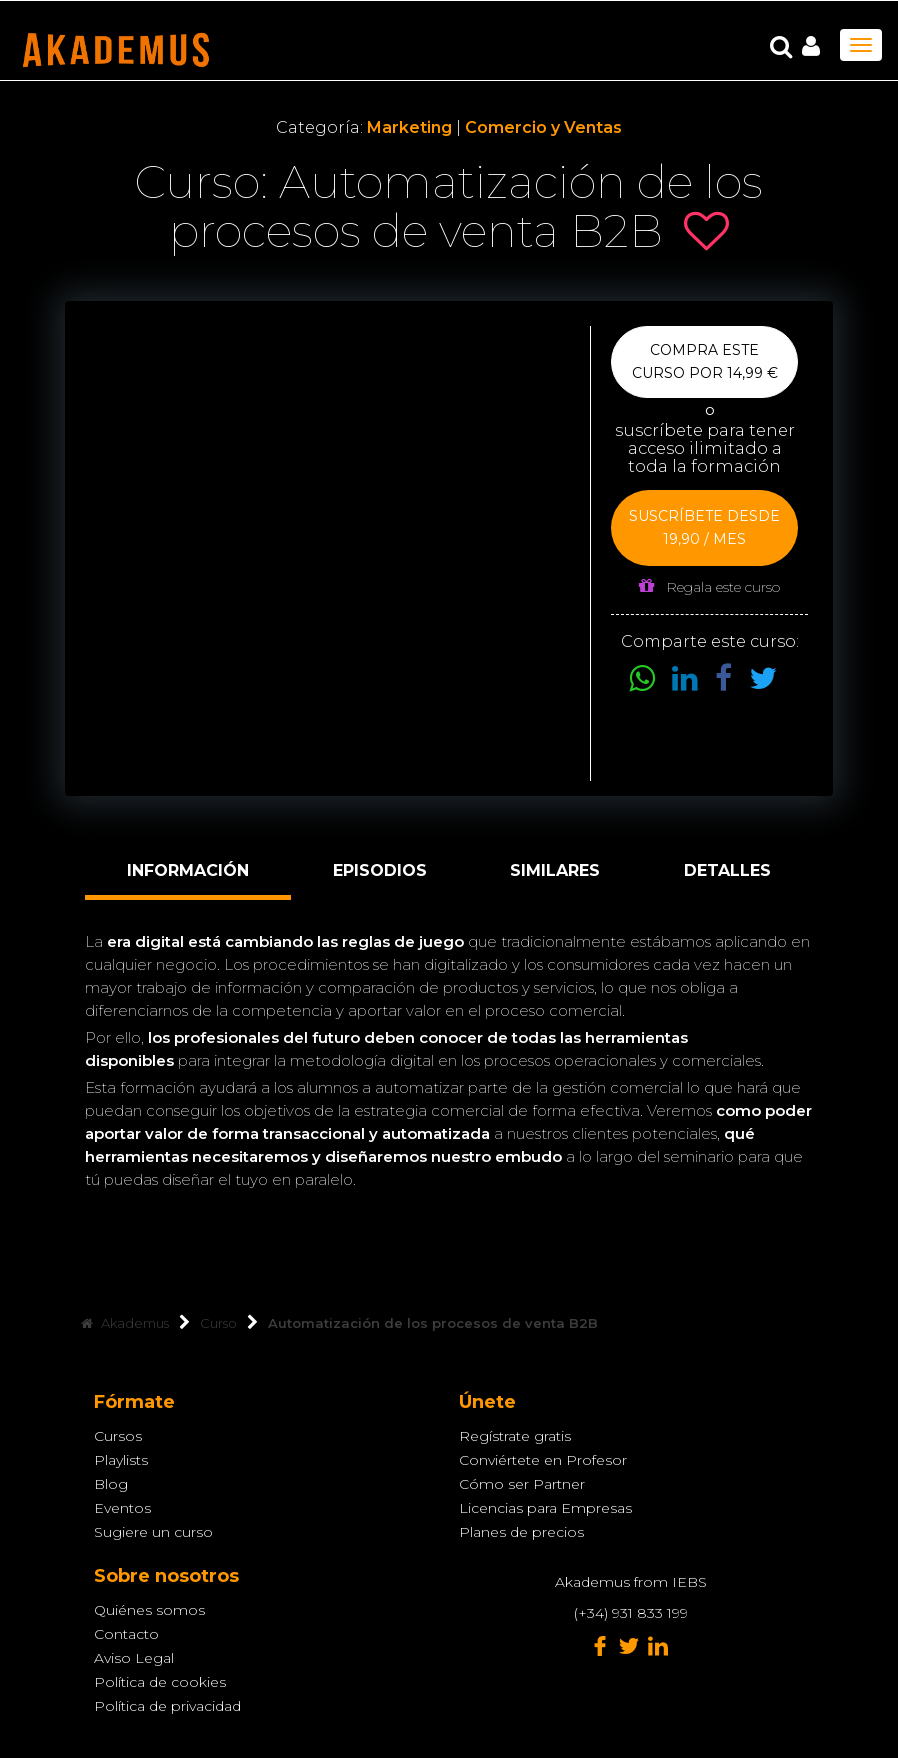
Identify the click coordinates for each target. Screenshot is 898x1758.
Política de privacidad (167, 1706)
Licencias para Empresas (545, 1508)
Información (188, 870)
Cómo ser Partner (522, 1484)
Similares (555, 870)
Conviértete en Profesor (543, 1460)
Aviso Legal (134, 1658)
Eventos (122, 1508)
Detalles (727, 870)
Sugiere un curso (153, 1532)
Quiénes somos (149, 1610)
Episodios (380, 870)
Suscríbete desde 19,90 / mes (704, 527)
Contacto (126, 1634)
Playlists (121, 1460)
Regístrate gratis (515, 1436)
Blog (111, 1484)
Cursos (118, 1436)
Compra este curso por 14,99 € (705, 361)
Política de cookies (160, 1682)
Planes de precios (521, 1532)
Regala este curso (709, 586)
